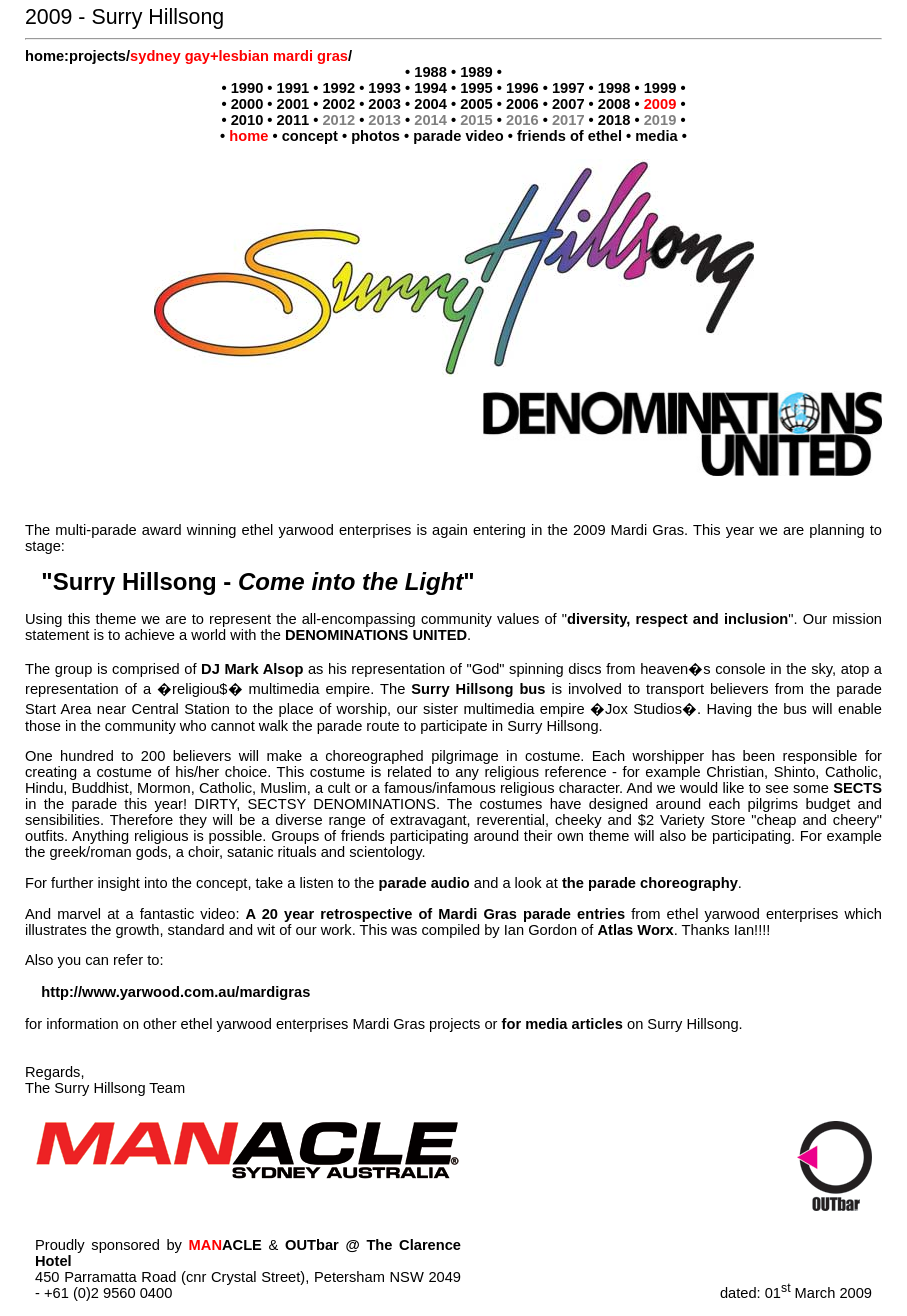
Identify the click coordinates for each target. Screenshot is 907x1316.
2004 (430, 104)
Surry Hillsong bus (478, 689)
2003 (384, 104)
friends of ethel (569, 136)
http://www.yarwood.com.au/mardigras (175, 992)
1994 (430, 88)
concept (310, 136)
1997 (568, 88)
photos (375, 136)
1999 (660, 88)
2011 (293, 120)
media (656, 136)
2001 (293, 104)
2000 (247, 104)
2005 (476, 104)
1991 (293, 88)
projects (97, 56)
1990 (247, 88)
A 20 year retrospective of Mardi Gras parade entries (436, 914)
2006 (522, 104)
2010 (247, 120)
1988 (430, 72)
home (44, 56)
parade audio (424, 883)
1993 (384, 88)
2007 (568, 104)
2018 (614, 120)
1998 (614, 88)
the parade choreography (650, 883)
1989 (476, 72)
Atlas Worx (635, 930)
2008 (614, 104)
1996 (522, 88)
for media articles (562, 1024)
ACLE (225, 1245)
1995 (476, 88)
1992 (338, 88)
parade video (458, 136)
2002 (338, 104)
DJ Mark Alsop (252, 669)
